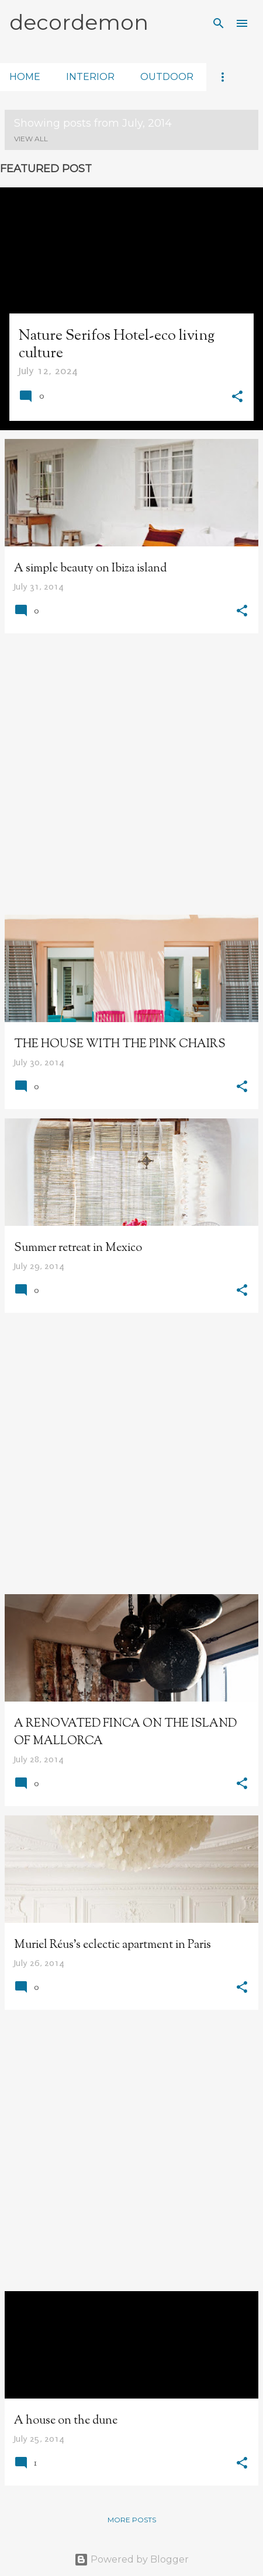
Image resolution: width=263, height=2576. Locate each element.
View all (31, 138)
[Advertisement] (131, 774)
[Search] (219, 23)
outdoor (166, 76)
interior (90, 76)
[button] (237, 398)
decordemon (78, 22)
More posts (132, 2519)
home (24, 76)
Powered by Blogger (131, 2559)
